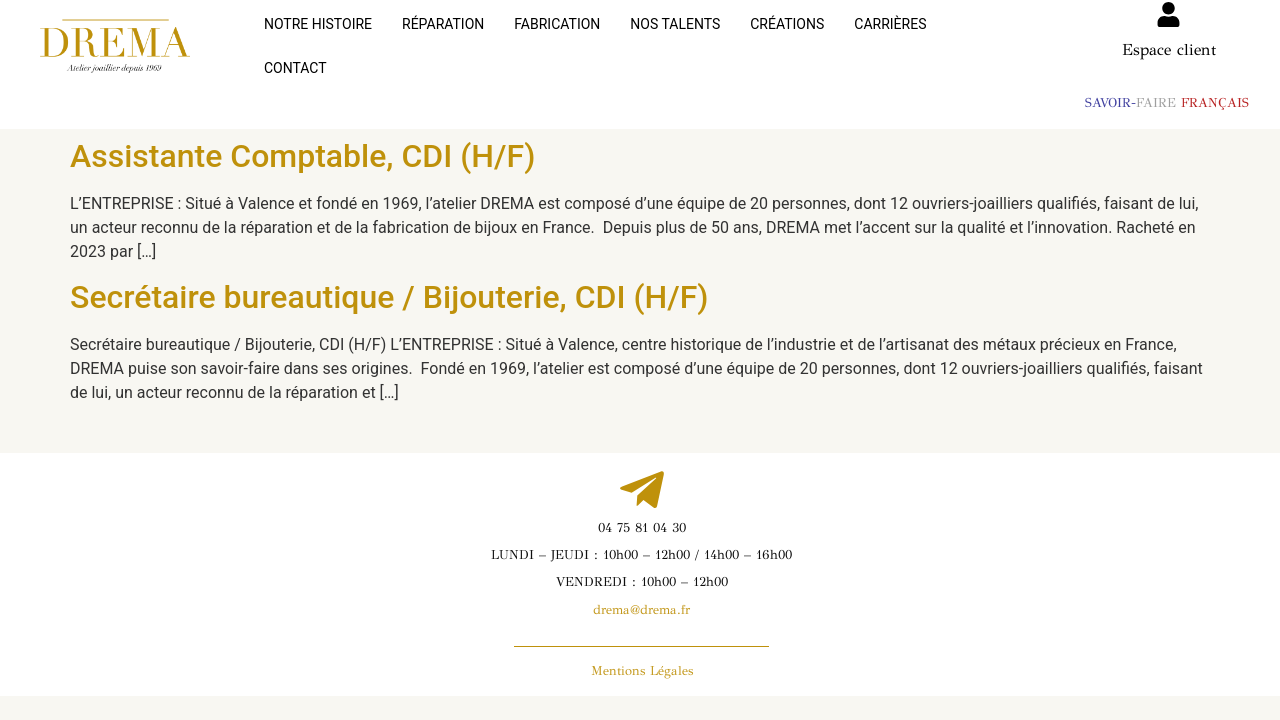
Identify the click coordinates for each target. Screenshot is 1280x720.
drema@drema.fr (641, 595)
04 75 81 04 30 (642, 513)
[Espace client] (1168, 14)
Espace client (1169, 49)
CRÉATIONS (787, 39)
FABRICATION (557, 39)
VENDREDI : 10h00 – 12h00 (642, 567)
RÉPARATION (443, 39)
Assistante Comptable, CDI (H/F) (302, 141)
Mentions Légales (642, 656)
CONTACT (987, 39)
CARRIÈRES (890, 39)
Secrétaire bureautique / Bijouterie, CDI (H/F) (389, 282)
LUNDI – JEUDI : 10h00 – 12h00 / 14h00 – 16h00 (641, 540)
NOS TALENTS (675, 39)
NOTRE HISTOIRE (318, 39)
